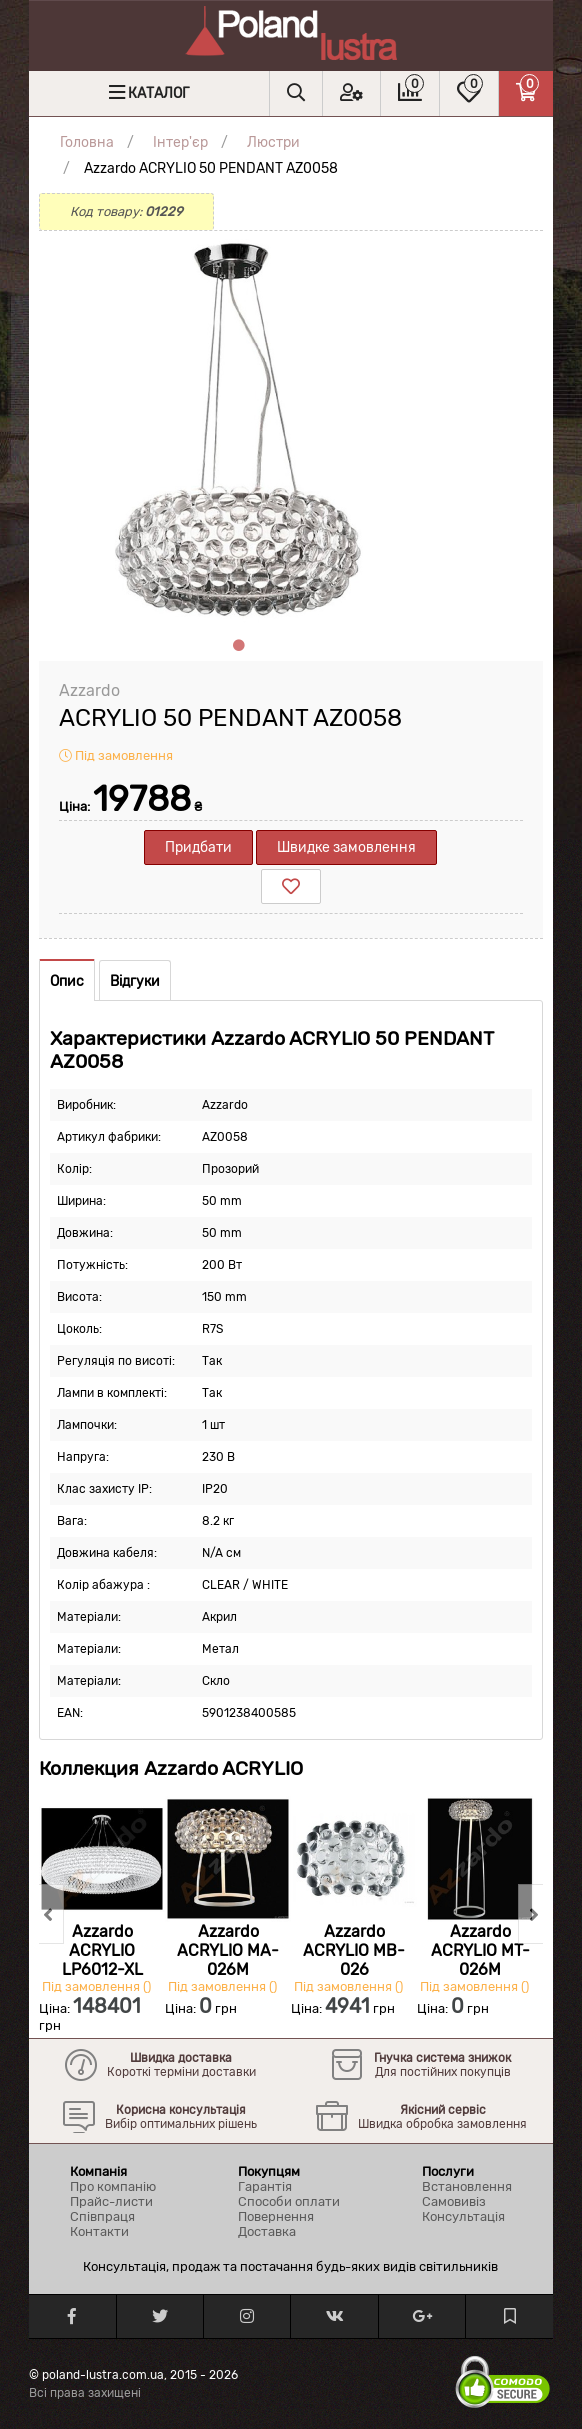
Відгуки (135, 981)
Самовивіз (454, 2201)
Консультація (463, 2216)
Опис (67, 981)
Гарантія (265, 2186)
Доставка (267, 2231)
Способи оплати (289, 2201)
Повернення (276, 2216)
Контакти (99, 2231)
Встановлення (467, 2186)
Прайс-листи (111, 2201)
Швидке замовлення (346, 847)
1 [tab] (239, 646)
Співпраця (102, 2216)
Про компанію (113, 2186)
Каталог (158, 93)
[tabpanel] (239, 431)
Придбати (198, 847)
